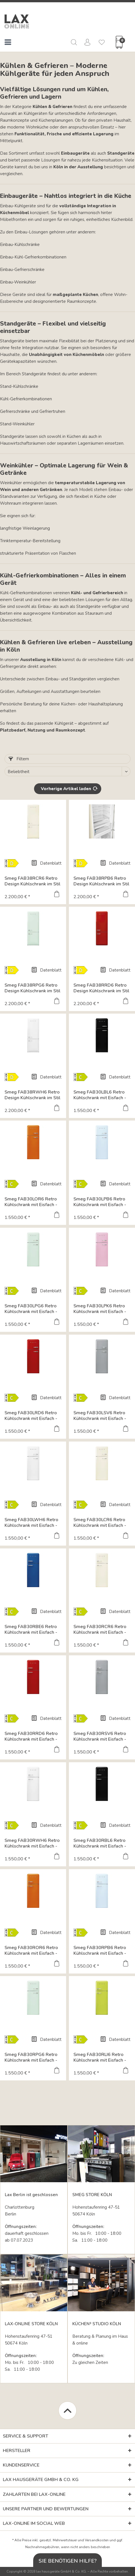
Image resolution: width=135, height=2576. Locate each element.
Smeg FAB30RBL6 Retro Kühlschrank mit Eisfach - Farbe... (99, 1843)
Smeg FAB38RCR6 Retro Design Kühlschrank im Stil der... (32, 881)
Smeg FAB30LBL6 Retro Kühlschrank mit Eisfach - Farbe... (99, 1095)
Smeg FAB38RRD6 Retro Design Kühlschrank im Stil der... (101, 988)
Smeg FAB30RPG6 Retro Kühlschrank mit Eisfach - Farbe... (31, 2057)
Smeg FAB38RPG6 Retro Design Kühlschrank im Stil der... (32, 988)
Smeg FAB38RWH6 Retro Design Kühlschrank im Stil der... (32, 1095)
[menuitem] (8, 43)
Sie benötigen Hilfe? (68, 2560)
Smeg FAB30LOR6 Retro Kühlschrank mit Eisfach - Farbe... (31, 1202)
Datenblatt (46, 863)
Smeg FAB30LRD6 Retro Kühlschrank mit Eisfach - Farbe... (31, 1415)
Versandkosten (97, 2540)
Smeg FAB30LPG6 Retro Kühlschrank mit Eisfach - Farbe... (31, 1308)
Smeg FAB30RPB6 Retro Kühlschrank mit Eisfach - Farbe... (99, 1950)
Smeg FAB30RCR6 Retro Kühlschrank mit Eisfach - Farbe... (99, 1629)
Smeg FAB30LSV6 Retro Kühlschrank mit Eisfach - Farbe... (99, 1415)
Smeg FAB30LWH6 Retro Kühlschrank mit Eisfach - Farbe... (31, 1522)
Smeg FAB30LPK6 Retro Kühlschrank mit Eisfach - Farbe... (99, 1308)
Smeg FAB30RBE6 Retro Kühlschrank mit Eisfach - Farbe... (31, 1629)
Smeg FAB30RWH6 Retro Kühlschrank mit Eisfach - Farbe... (32, 1843)
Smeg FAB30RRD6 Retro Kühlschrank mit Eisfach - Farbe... (31, 1736)
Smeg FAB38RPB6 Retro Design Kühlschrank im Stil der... (101, 881)
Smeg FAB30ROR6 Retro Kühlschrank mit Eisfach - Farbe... (31, 1950)
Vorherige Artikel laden (69, 788)
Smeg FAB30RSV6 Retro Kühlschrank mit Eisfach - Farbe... (99, 1736)
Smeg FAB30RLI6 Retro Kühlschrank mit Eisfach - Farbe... (99, 2057)
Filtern (19, 759)
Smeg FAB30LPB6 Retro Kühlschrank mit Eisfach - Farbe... (99, 1202)
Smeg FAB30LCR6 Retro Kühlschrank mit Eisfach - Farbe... (99, 1522)
